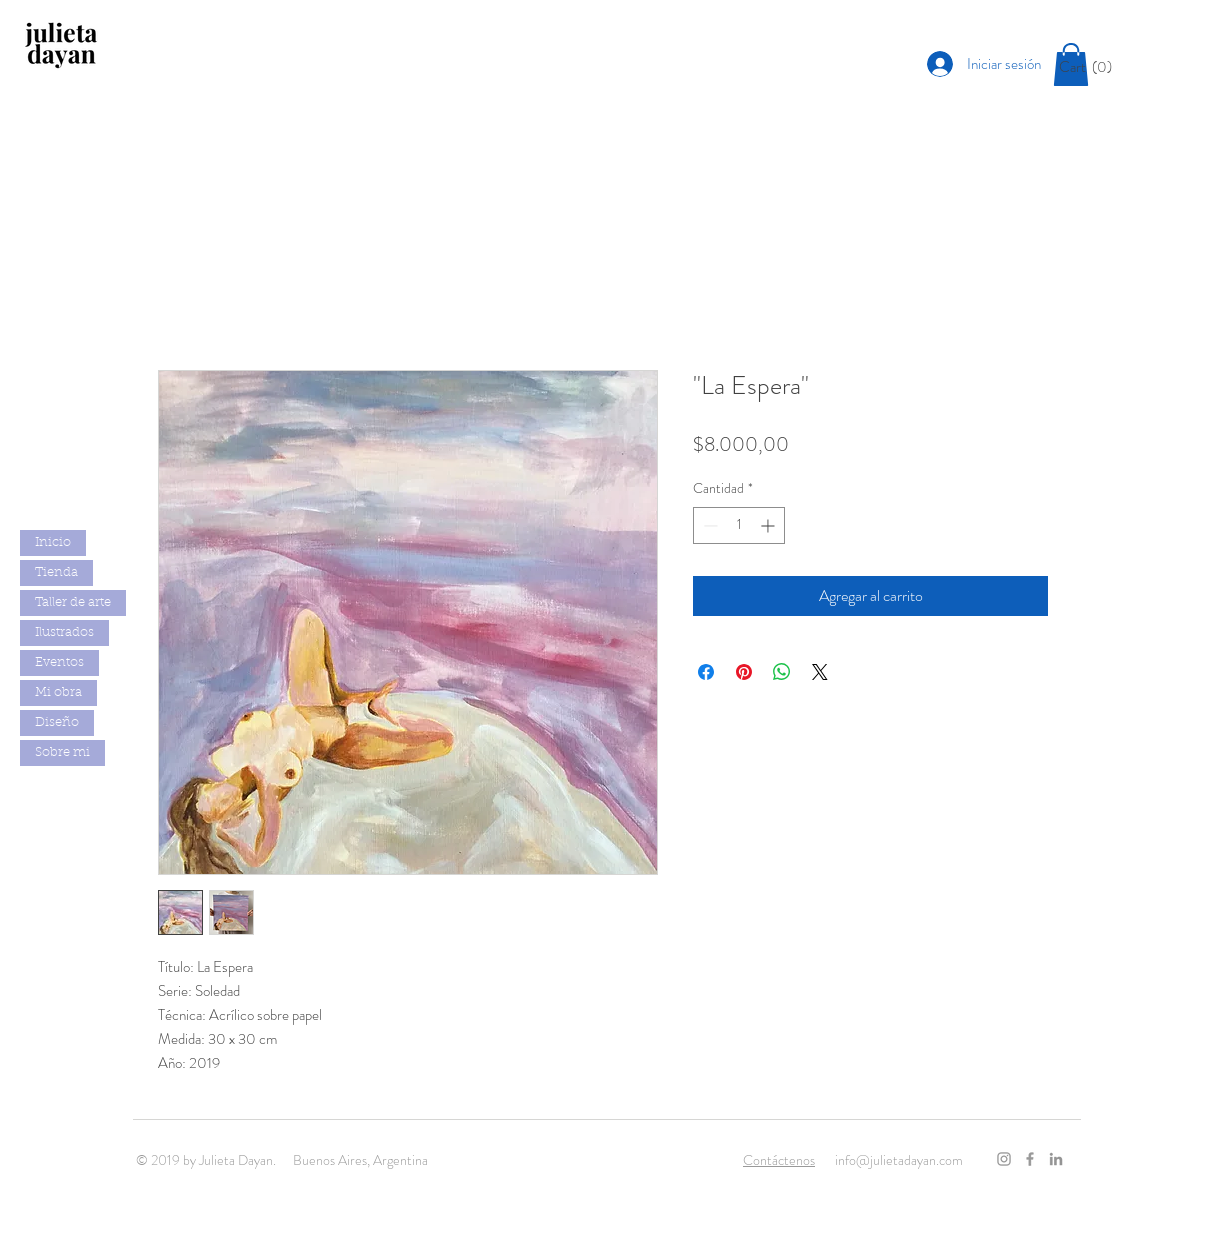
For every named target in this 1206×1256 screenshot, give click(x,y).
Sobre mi (62, 752)
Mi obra (58, 692)
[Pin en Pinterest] (744, 672)
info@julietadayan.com (899, 1160)
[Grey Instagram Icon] (1004, 1159)
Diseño (57, 722)
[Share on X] (820, 672)
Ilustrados (64, 632)
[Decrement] (708, 525)
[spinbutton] (739, 525)
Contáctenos (779, 1160)
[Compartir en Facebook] (706, 672)
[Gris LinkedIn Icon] (1056, 1159)
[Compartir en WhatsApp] (782, 672)
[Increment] (769, 525)
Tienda (56, 572)
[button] (1092, 67)
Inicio (53, 542)
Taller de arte (73, 602)
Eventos (59, 662)
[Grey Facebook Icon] (1030, 1159)
